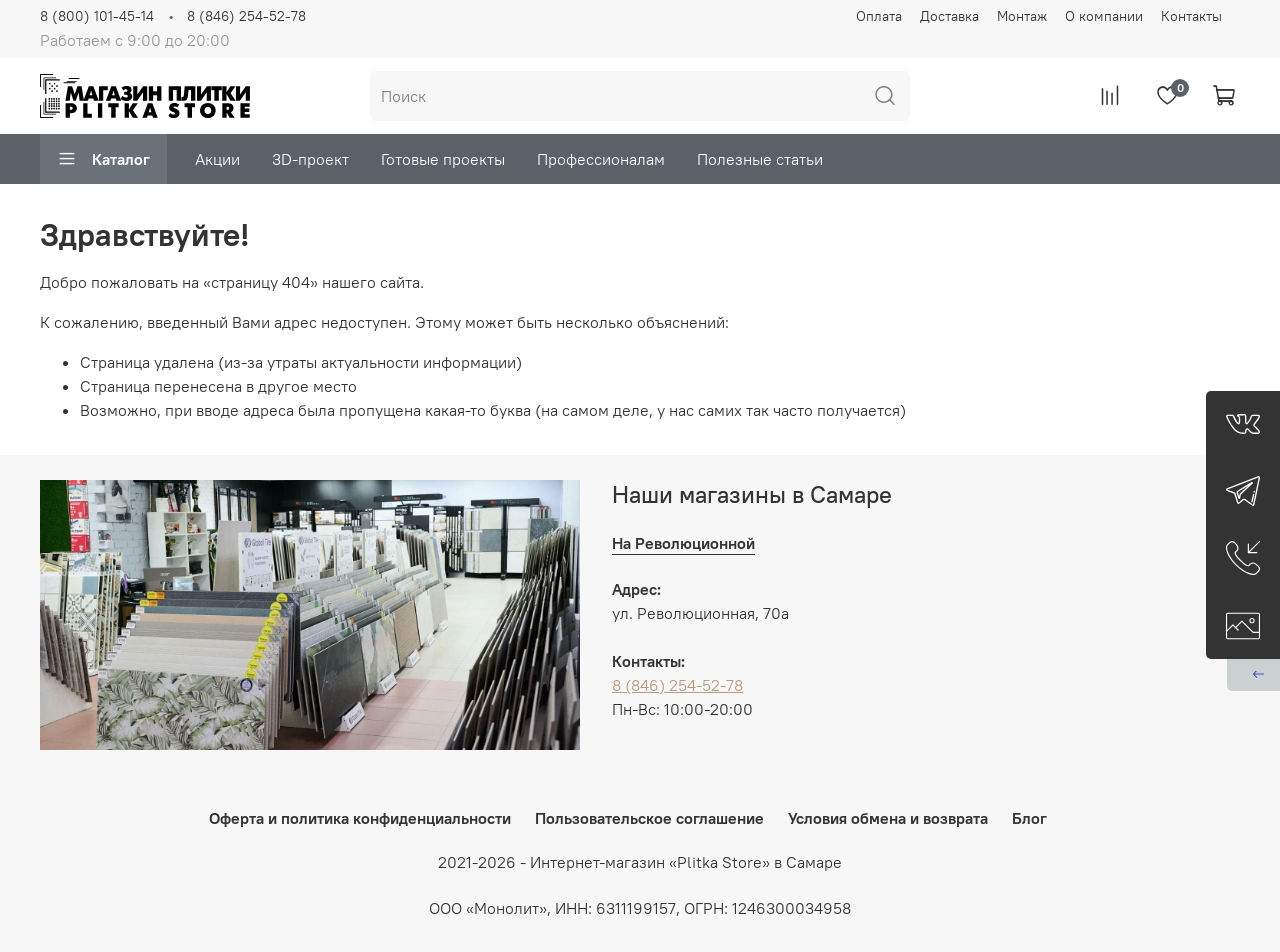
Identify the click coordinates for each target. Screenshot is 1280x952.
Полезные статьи (760, 159)
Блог (1029, 818)
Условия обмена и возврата (888, 818)
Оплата (879, 16)
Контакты (1191, 16)
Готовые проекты (443, 159)
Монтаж (1022, 16)
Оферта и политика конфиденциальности (360, 818)
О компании (1104, 16)
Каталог (103, 159)
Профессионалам (601, 159)
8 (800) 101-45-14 (97, 16)
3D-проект (310, 159)
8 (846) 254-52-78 (246, 16)
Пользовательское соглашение (649, 818)
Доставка (949, 16)
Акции (217, 159)
